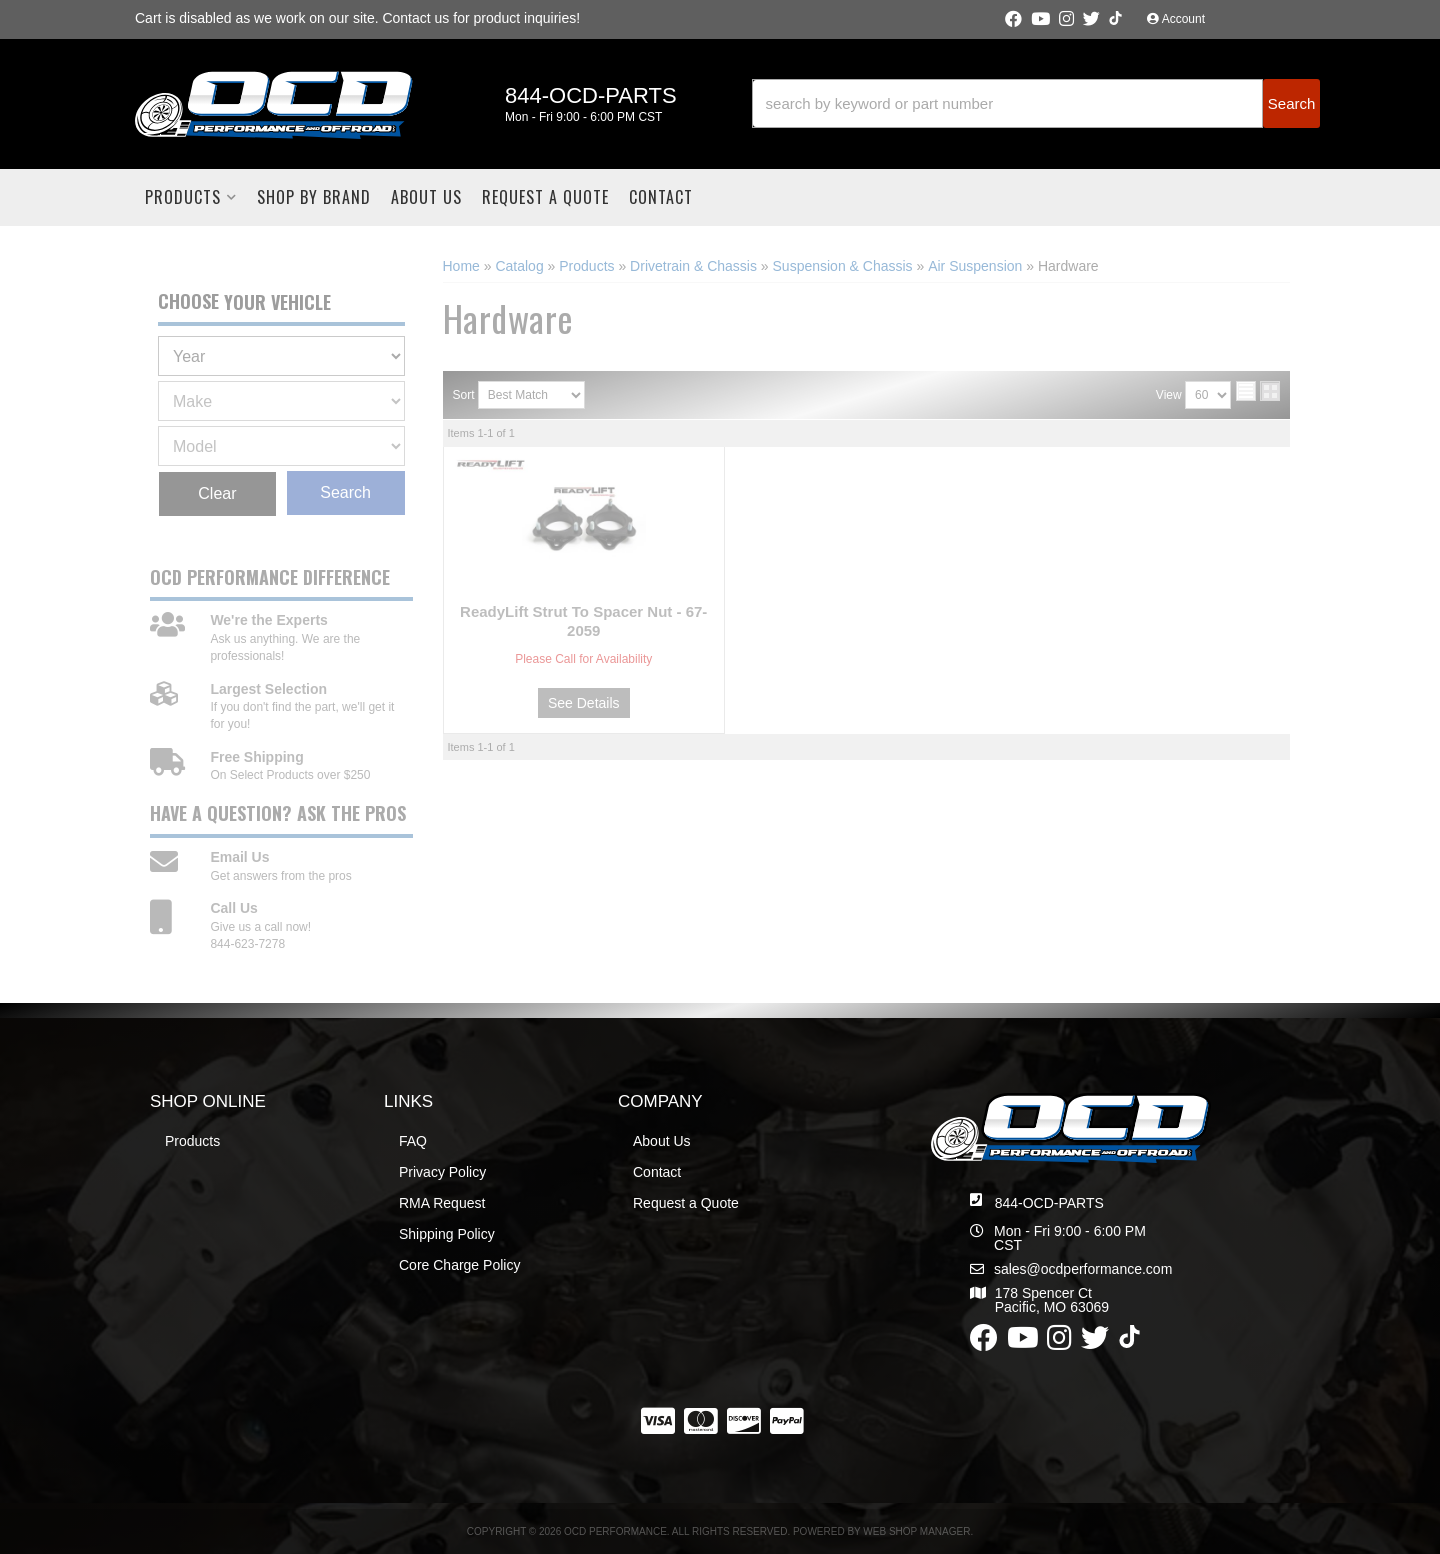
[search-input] (1008, 103)
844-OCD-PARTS (1049, 1203)
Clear (217, 493)
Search (345, 492)
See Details (584, 703)
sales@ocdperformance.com (1083, 1269)
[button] (1036, 103)
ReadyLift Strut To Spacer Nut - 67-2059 (583, 621)
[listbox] (281, 356)
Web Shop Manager (916, 1531)
